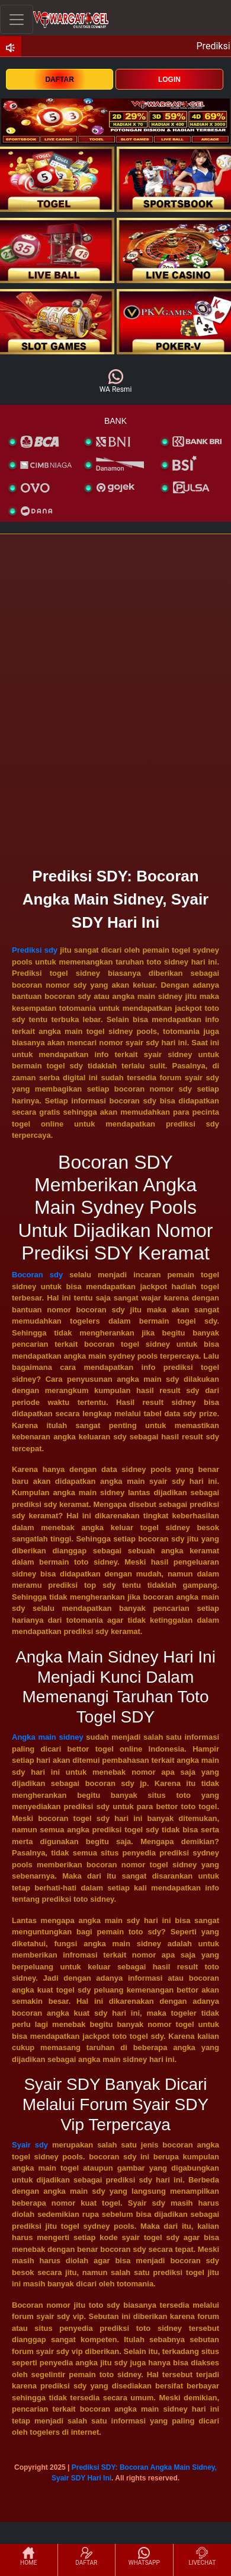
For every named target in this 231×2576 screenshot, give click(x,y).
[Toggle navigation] (16, 19)
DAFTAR (59, 79)
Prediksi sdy (34, 950)
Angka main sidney (48, 1737)
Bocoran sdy (37, 1274)
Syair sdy (30, 2144)
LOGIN (169, 79)
